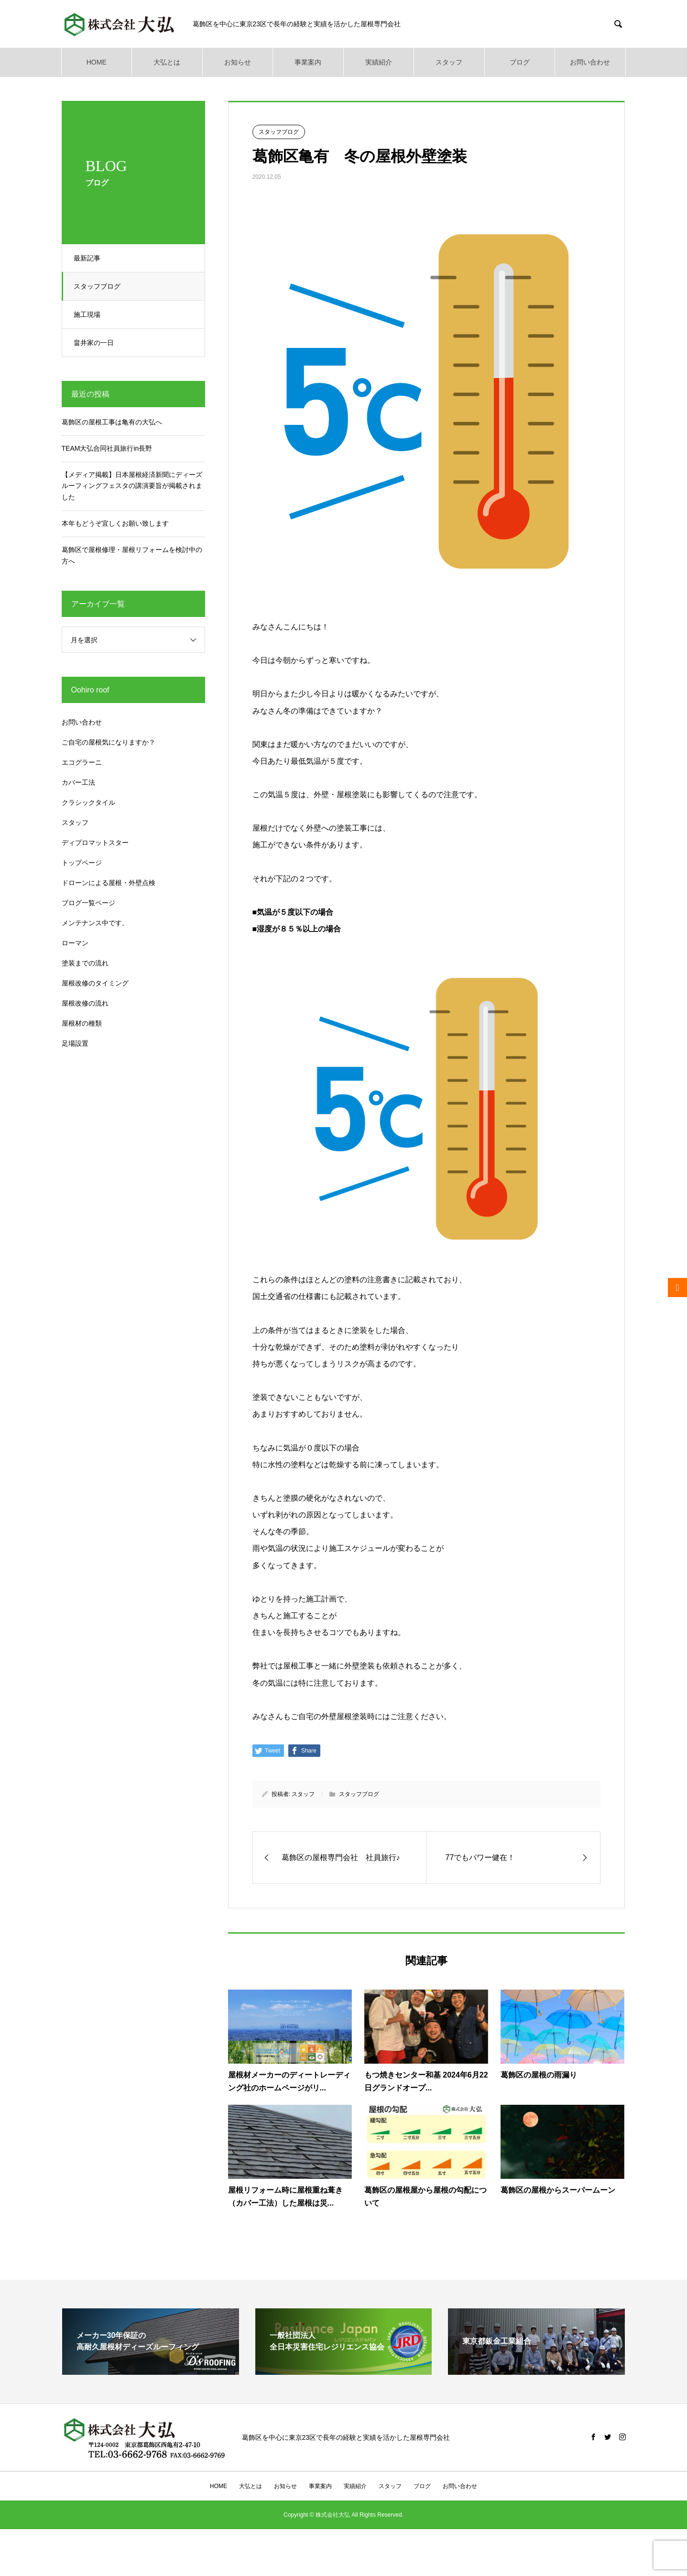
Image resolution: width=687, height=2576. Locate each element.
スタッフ (449, 62)
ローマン (75, 943)
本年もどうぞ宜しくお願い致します (115, 523)
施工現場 (89, 314)
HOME (97, 62)
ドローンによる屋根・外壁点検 (108, 883)
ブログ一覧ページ (88, 903)
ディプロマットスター (95, 842)
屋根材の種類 (82, 1023)
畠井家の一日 (96, 342)
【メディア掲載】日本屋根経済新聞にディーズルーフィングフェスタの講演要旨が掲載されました (132, 486)
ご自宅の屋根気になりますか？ (108, 742)
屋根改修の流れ (85, 1003)
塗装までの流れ (85, 963)
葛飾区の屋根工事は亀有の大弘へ (112, 422)
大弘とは (166, 62)
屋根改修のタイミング (95, 983)
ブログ (520, 62)
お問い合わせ (590, 62)
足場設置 (75, 1043)
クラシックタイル (88, 802)
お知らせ (237, 62)
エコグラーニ (82, 762)
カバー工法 (78, 782)
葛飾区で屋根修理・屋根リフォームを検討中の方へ (132, 555)
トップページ (82, 862)
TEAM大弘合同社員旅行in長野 (107, 448)
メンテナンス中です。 (95, 923)
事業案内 (307, 62)
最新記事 (89, 258)
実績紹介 (378, 62)
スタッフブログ (99, 286)
